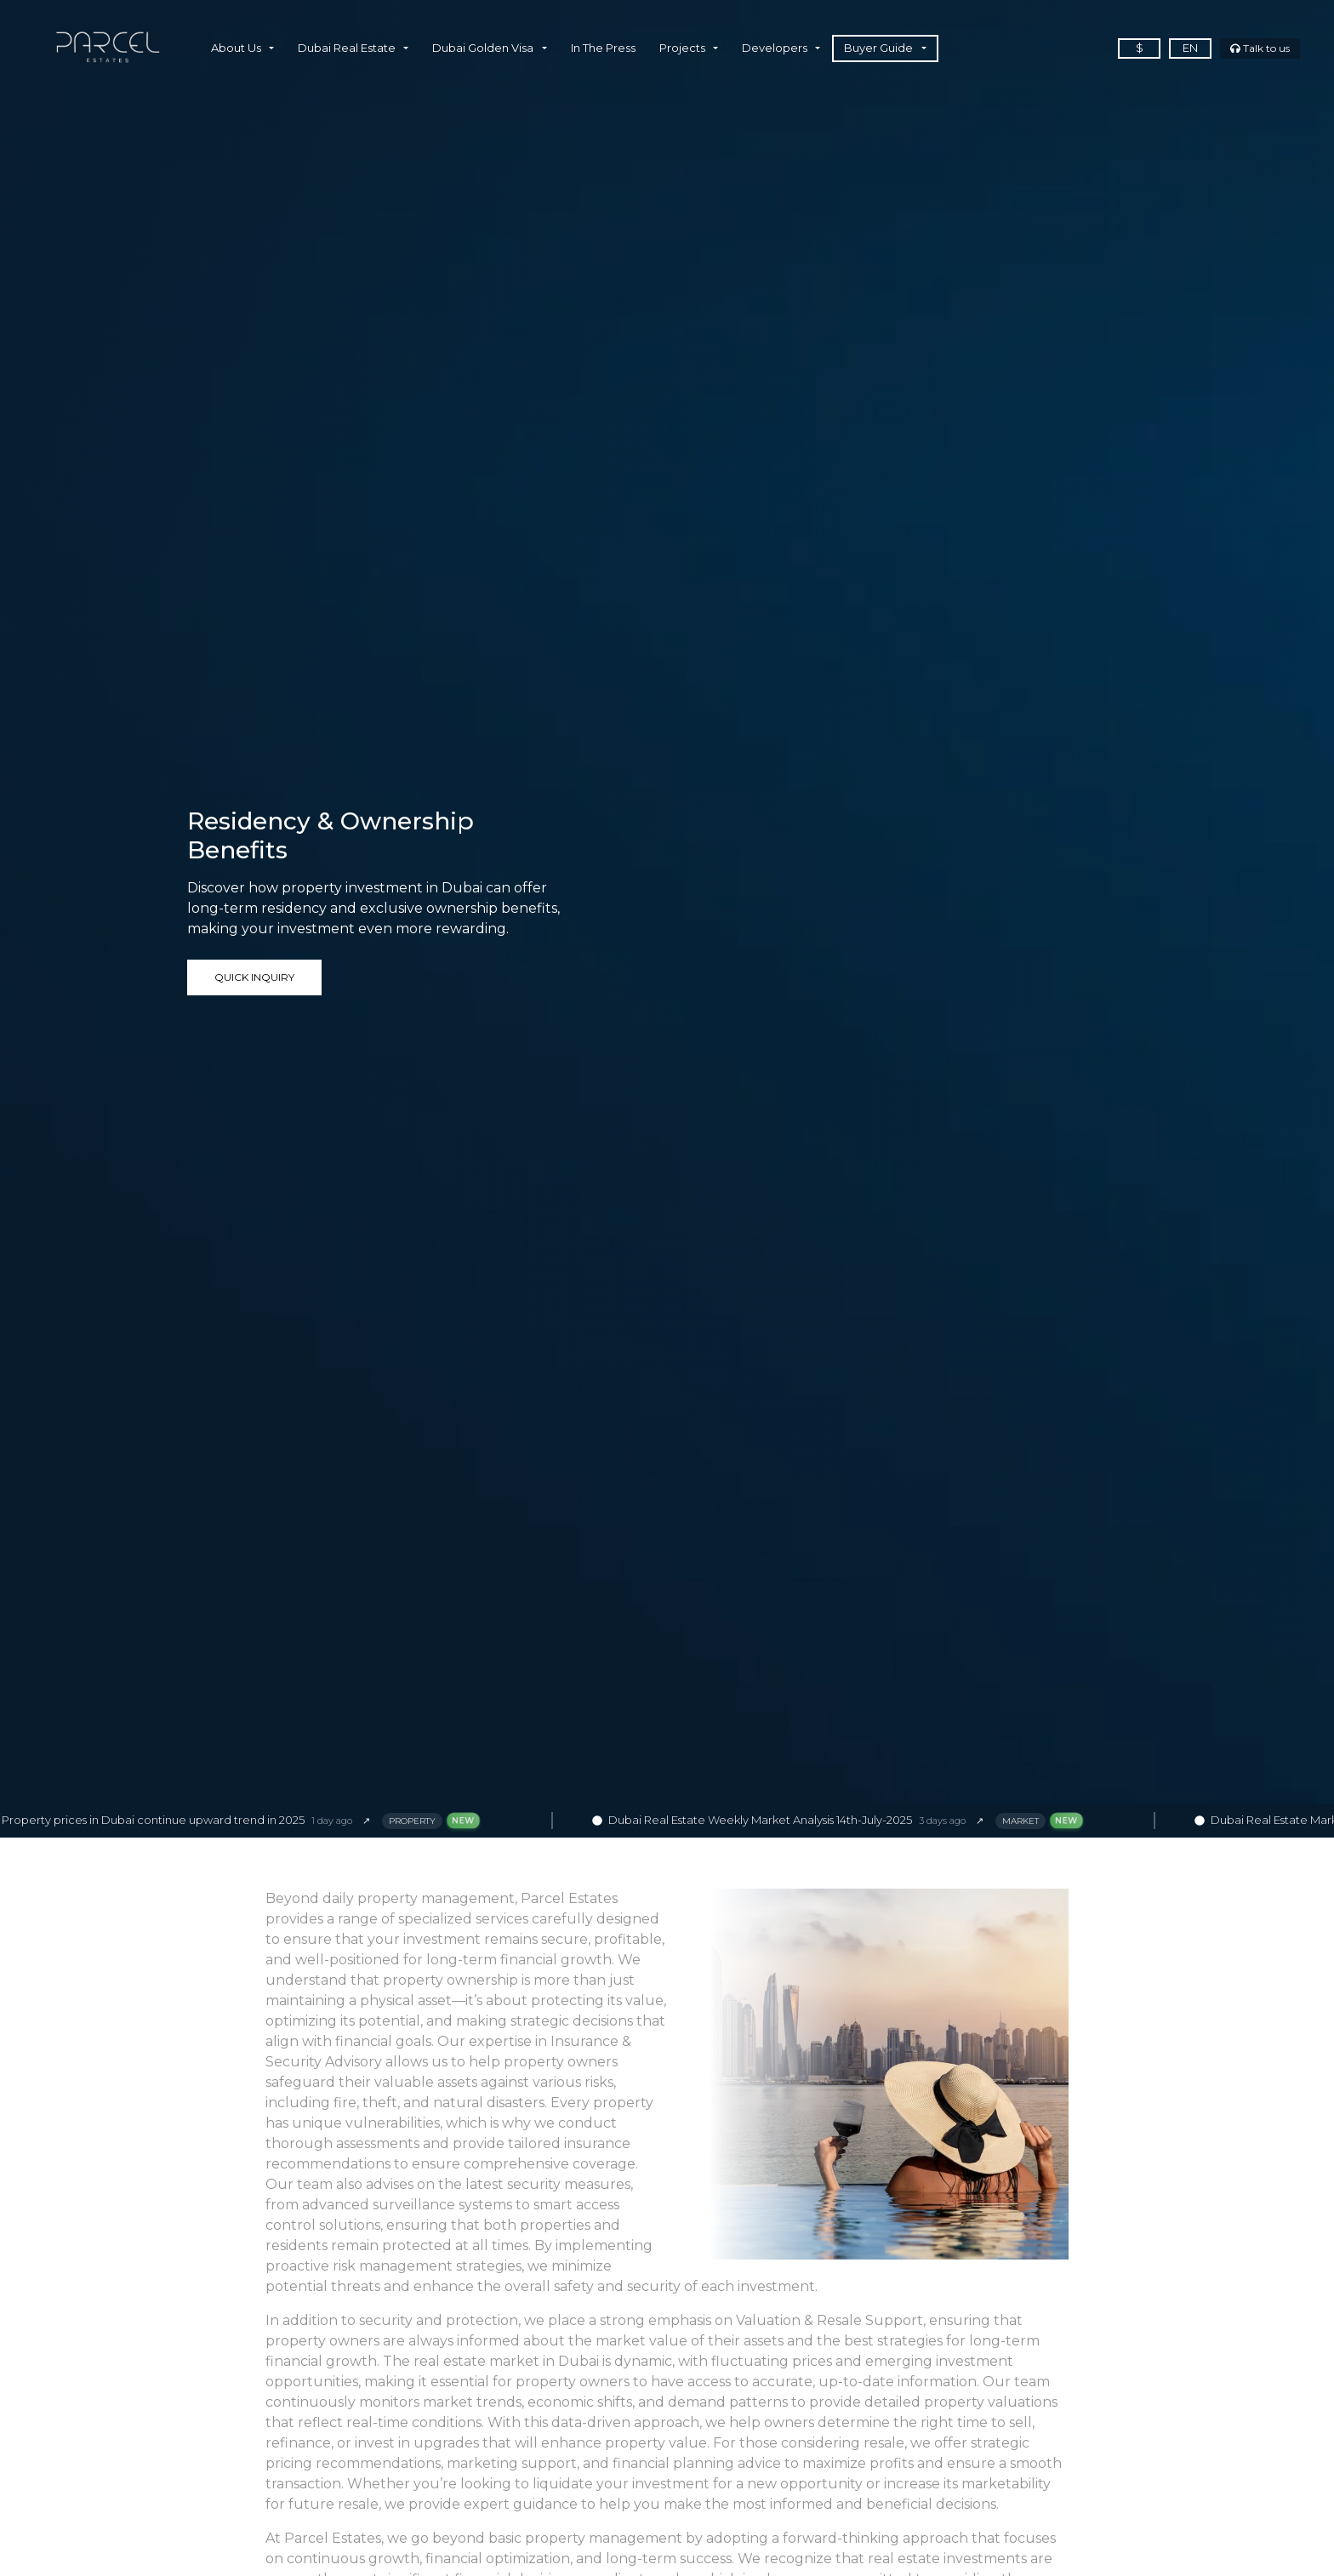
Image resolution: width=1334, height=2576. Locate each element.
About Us (236, 47)
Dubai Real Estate (347, 47)
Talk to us (1260, 48)
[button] (267, 48)
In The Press (603, 47)
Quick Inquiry (254, 977)
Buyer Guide (878, 47)
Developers (774, 47)
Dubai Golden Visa (482, 47)
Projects (682, 47)
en (1190, 47)
